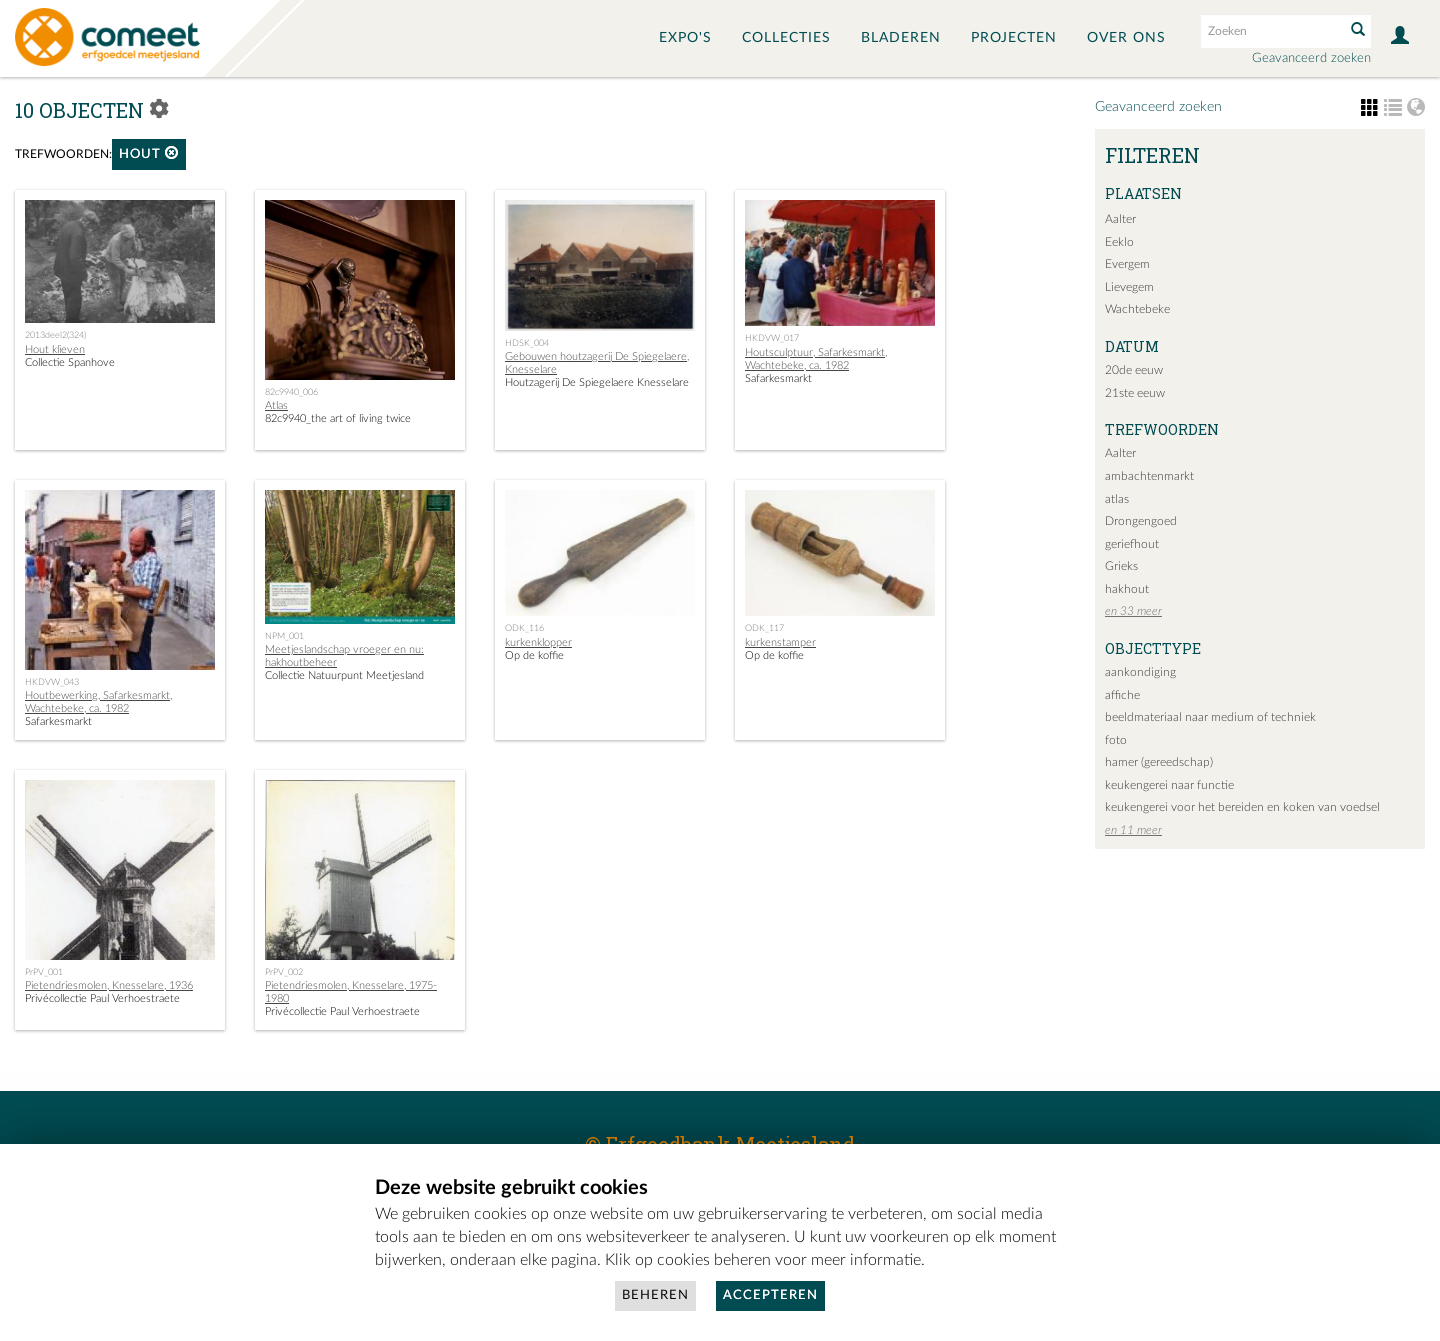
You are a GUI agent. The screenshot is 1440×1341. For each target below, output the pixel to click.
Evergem (1127, 264)
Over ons (1126, 38)
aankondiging (1140, 672)
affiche (1122, 695)
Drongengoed (1141, 521)
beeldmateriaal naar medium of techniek (1210, 717)
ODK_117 (764, 628)
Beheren (655, 1295)
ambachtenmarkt (1149, 476)
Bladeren (901, 38)
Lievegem (1129, 287)
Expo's (685, 38)
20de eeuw (1134, 370)
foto (1116, 740)
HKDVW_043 (52, 682)
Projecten (1014, 38)
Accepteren (770, 1295)
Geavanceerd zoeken (1311, 58)
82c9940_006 (291, 392)
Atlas (276, 405)
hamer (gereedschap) (1159, 762)
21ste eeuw (1135, 393)
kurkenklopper (538, 642)
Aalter (1120, 219)
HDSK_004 (527, 343)
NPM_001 (284, 636)
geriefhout (1132, 544)
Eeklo (1119, 242)
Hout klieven (55, 349)
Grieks (1121, 566)
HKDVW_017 (772, 338)
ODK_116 (524, 628)
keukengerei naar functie (1169, 785)
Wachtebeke (1137, 309)
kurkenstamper (780, 642)
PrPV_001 (44, 972)
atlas (1117, 499)
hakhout (1127, 589)
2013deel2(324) (55, 335)
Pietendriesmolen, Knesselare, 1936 (109, 985)
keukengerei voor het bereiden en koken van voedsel (1242, 807)
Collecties (786, 38)
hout (149, 153)
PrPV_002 (284, 972)
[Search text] (1271, 31)
